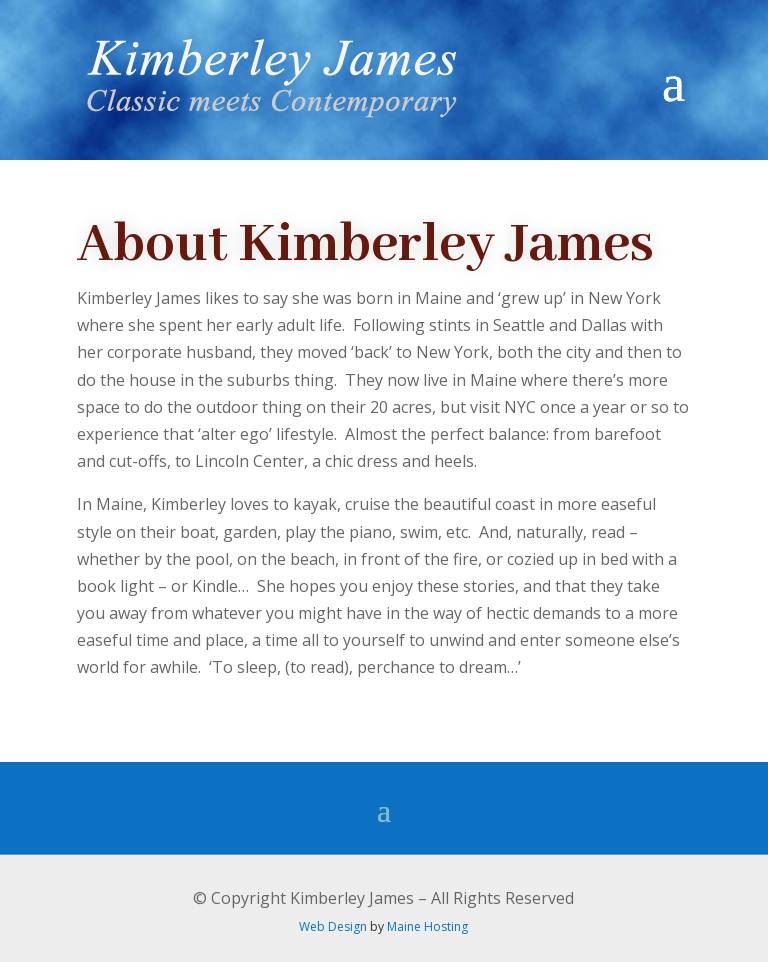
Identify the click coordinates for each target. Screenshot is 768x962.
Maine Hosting (427, 926)
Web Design (333, 926)
